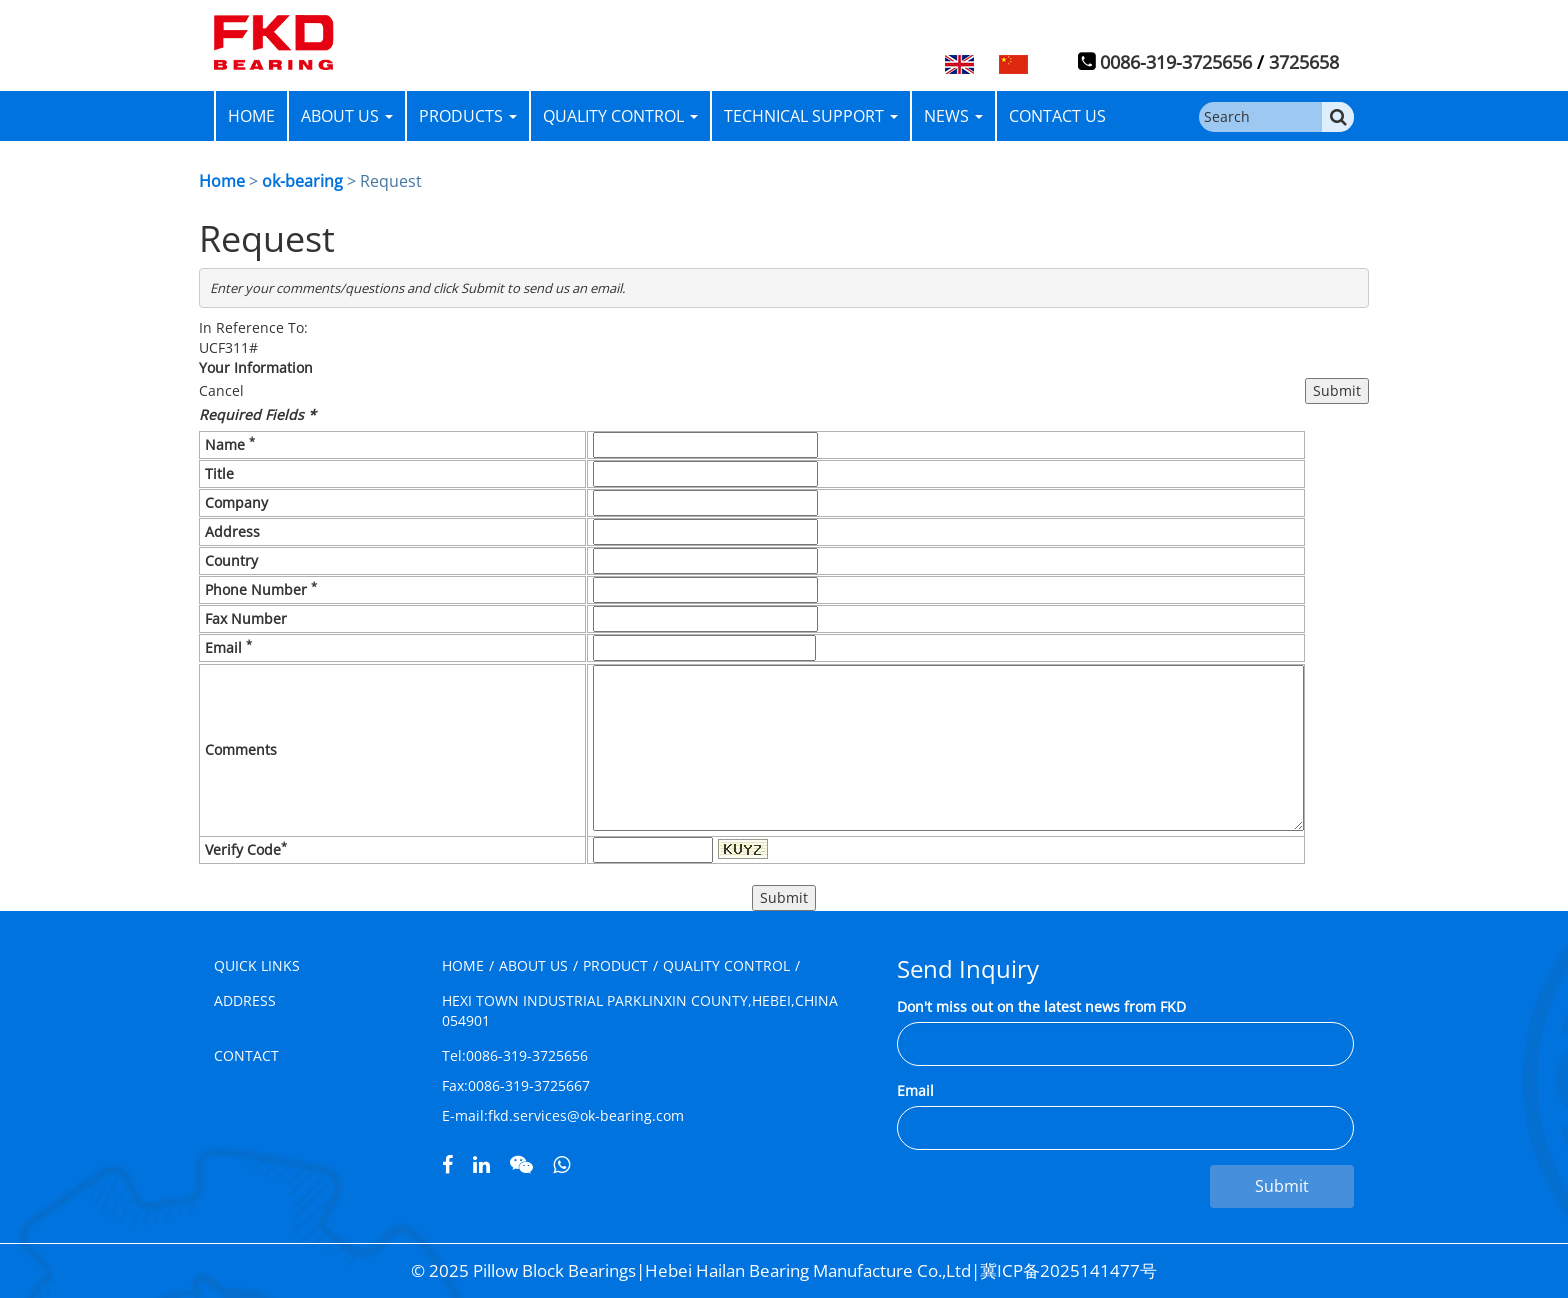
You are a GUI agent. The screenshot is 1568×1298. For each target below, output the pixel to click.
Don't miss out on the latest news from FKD (1041, 1006)
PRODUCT (615, 965)
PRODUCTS (468, 116)
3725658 (1304, 62)
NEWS (953, 116)
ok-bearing (302, 181)
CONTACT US (1057, 116)
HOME (251, 116)
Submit (1282, 1186)
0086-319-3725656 (1176, 62)
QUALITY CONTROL (620, 116)
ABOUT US (347, 116)
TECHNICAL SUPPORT (811, 116)
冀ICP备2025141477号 (1068, 1270)
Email (915, 1090)
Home (222, 181)
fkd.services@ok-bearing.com (586, 1115)
